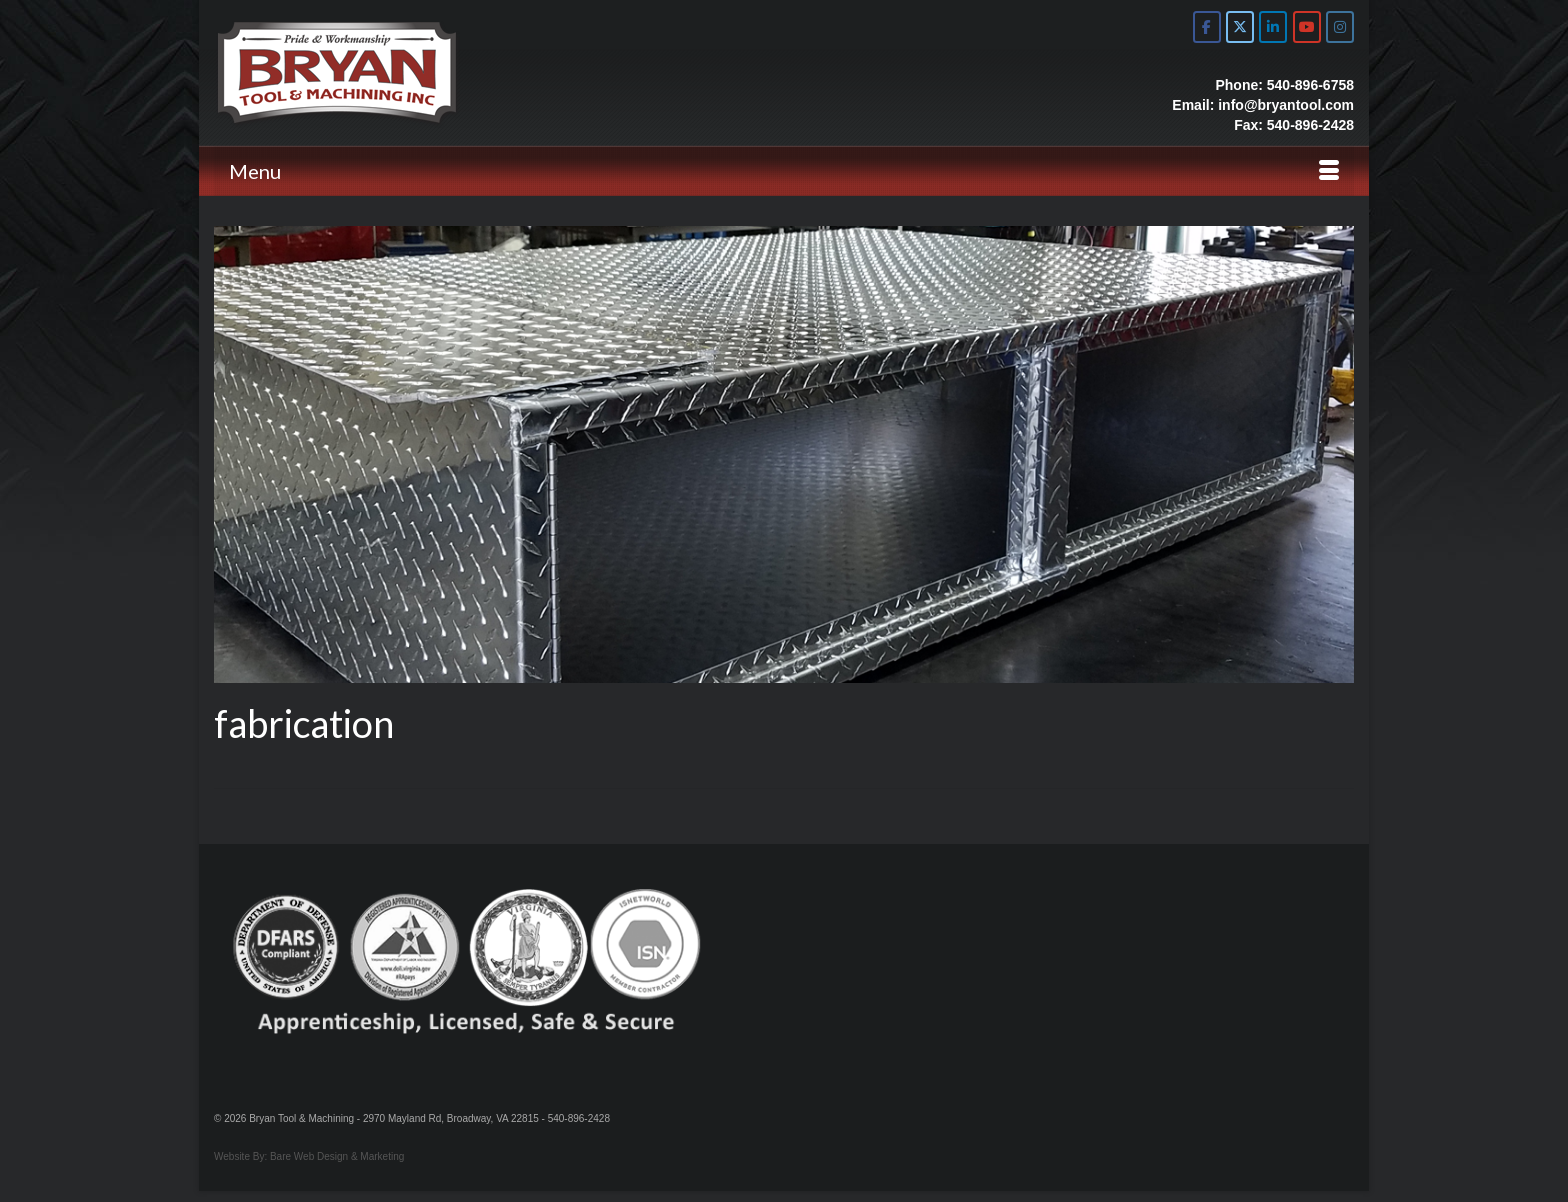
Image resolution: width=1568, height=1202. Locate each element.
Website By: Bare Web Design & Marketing (309, 1156)
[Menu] (784, 171)
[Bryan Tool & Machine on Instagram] (1340, 27)
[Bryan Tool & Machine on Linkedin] (1273, 27)
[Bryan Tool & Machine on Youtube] (1307, 27)
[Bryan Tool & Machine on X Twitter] (1240, 27)
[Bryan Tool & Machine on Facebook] (1207, 27)
